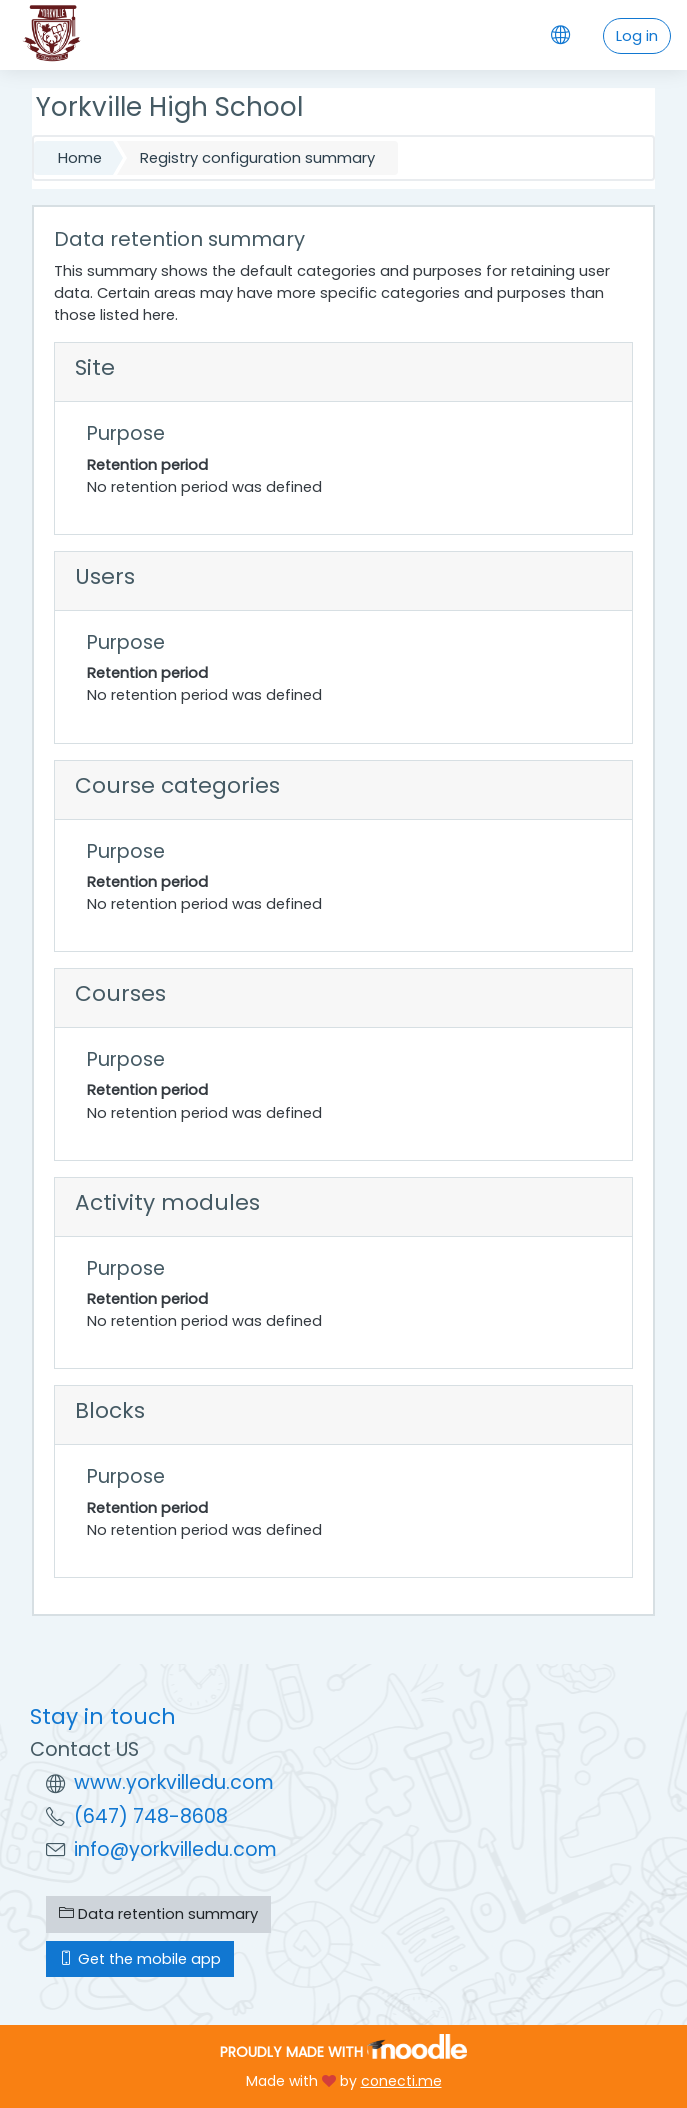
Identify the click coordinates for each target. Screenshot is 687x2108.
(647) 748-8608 (151, 1816)
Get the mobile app (140, 1959)
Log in (637, 36)
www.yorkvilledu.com (174, 1782)
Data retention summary (158, 1914)
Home (80, 158)
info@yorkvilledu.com (175, 1849)
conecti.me (401, 2081)
